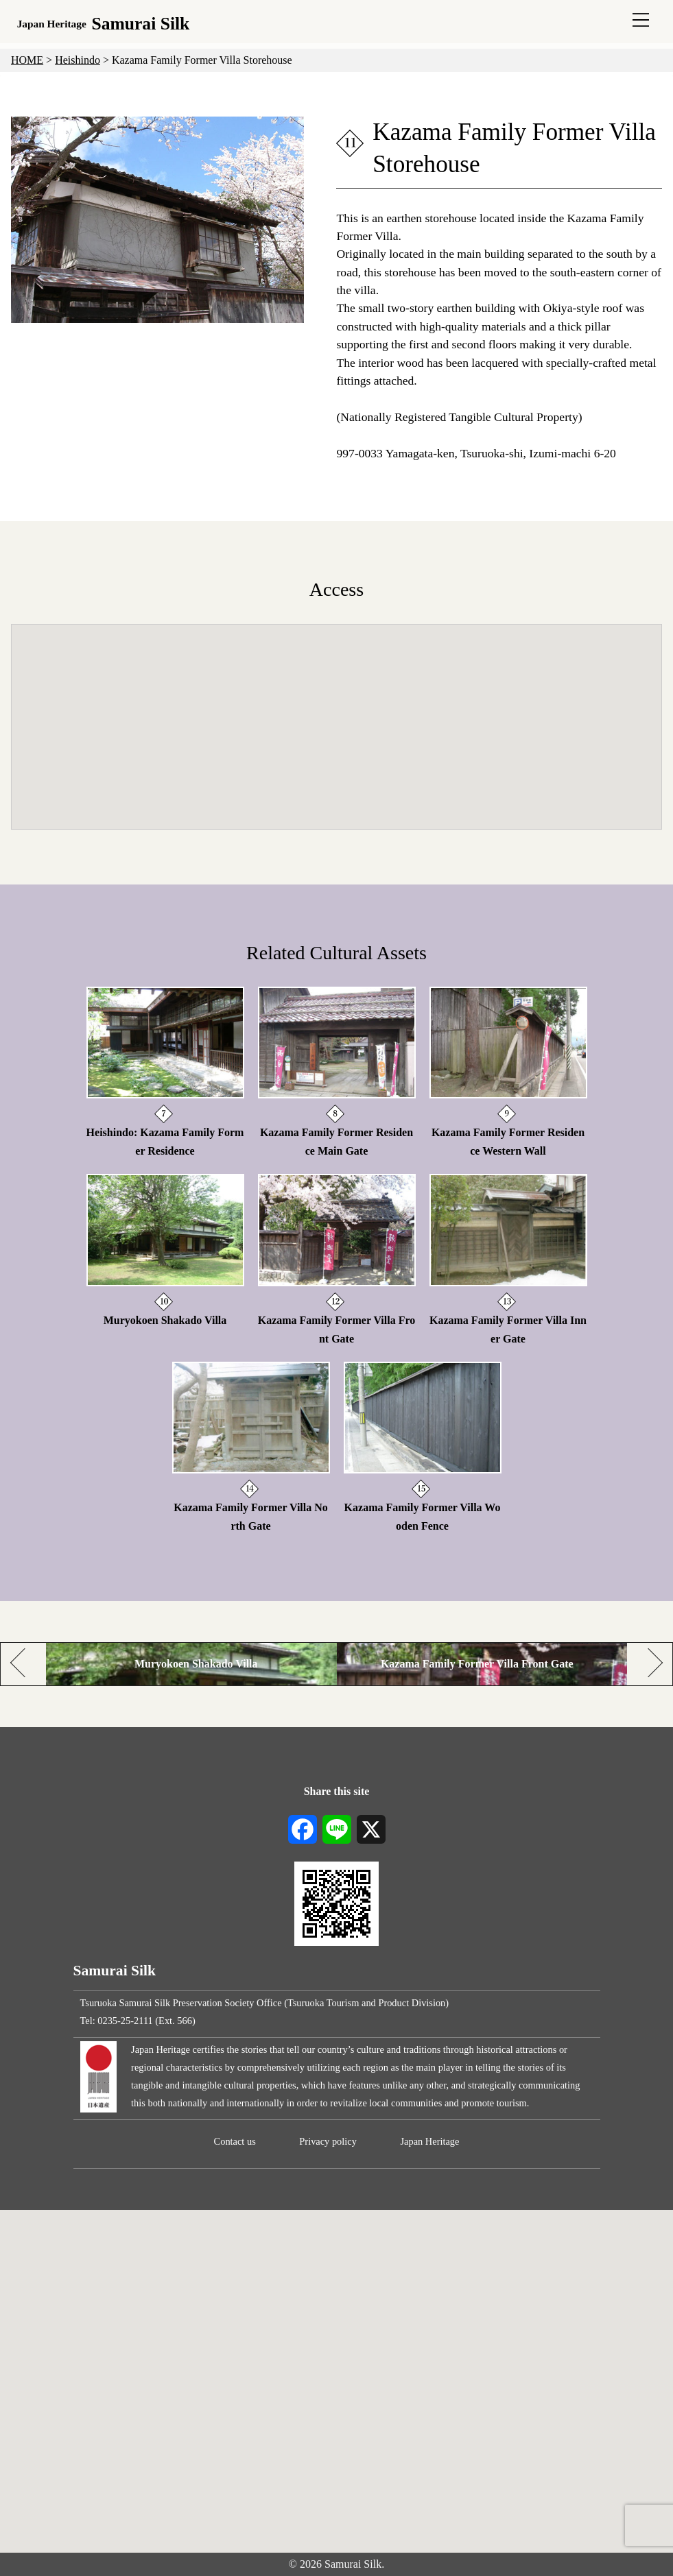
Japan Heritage (430, 2141)
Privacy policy (328, 2141)
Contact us (235, 2141)
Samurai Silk (103, 24)
